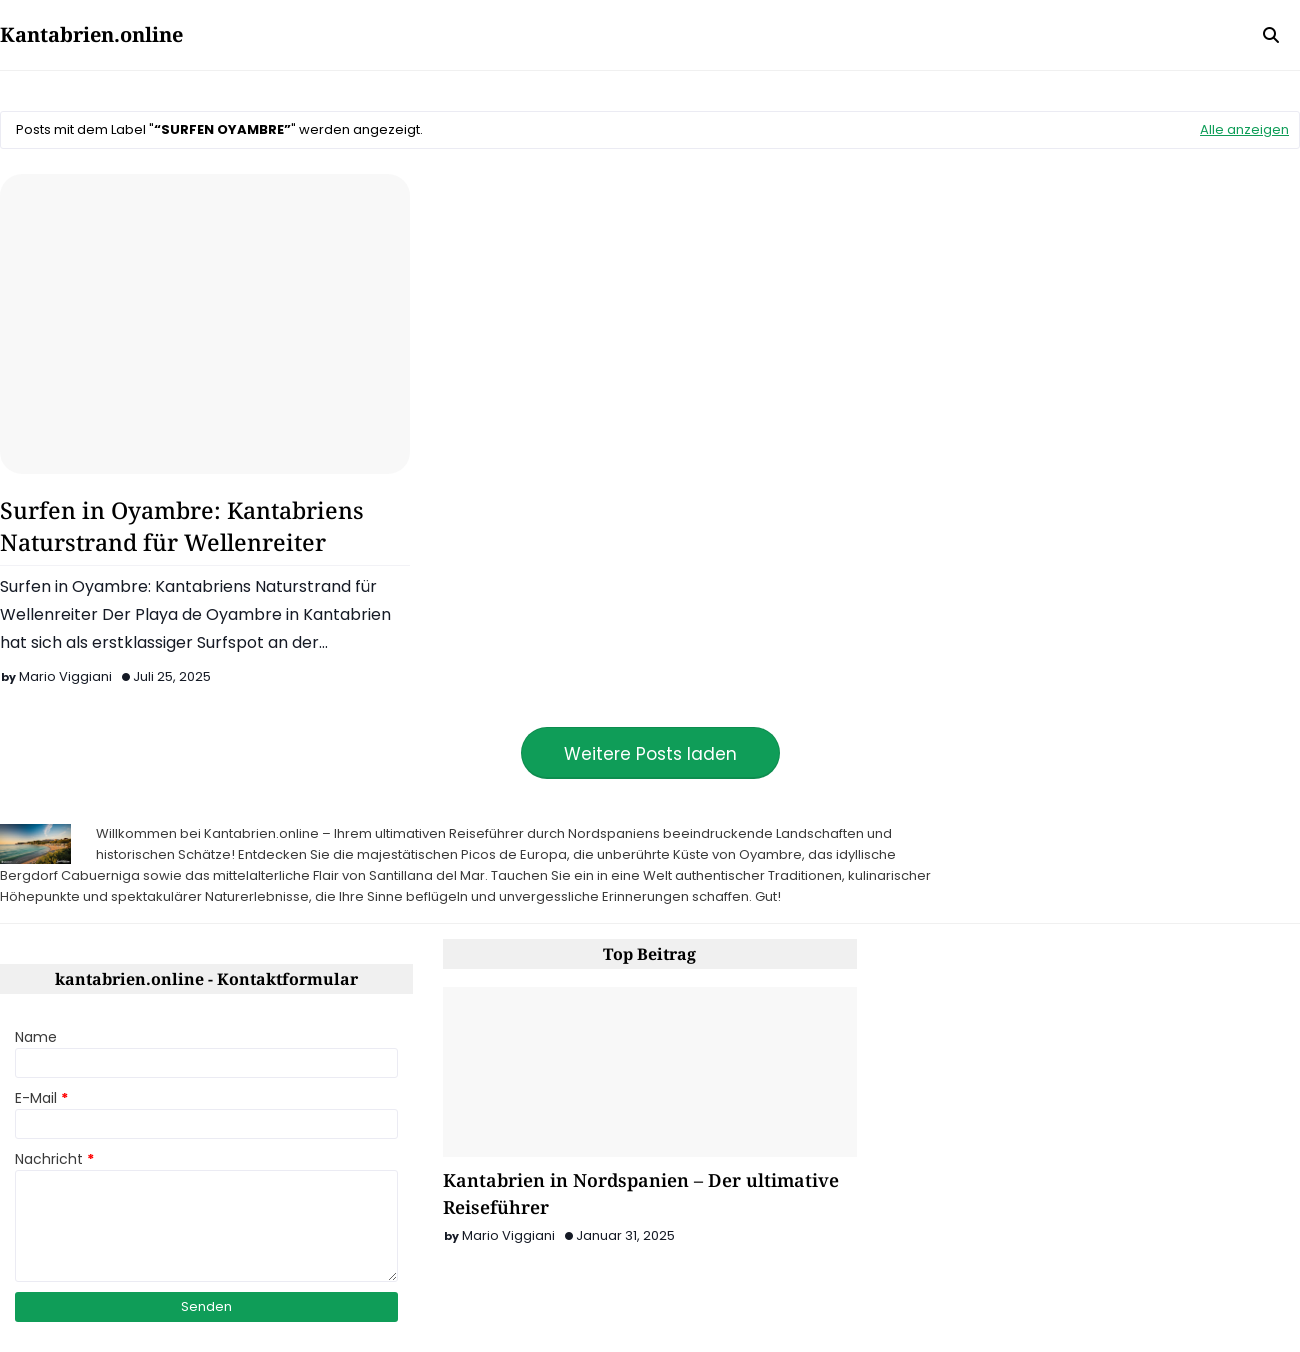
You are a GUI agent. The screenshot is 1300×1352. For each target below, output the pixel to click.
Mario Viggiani (65, 676)
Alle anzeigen (1244, 129)
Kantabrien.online (91, 34)
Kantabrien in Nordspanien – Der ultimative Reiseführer (641, 1193)
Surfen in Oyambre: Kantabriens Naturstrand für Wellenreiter (182, 526)
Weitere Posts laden (650, 754)
